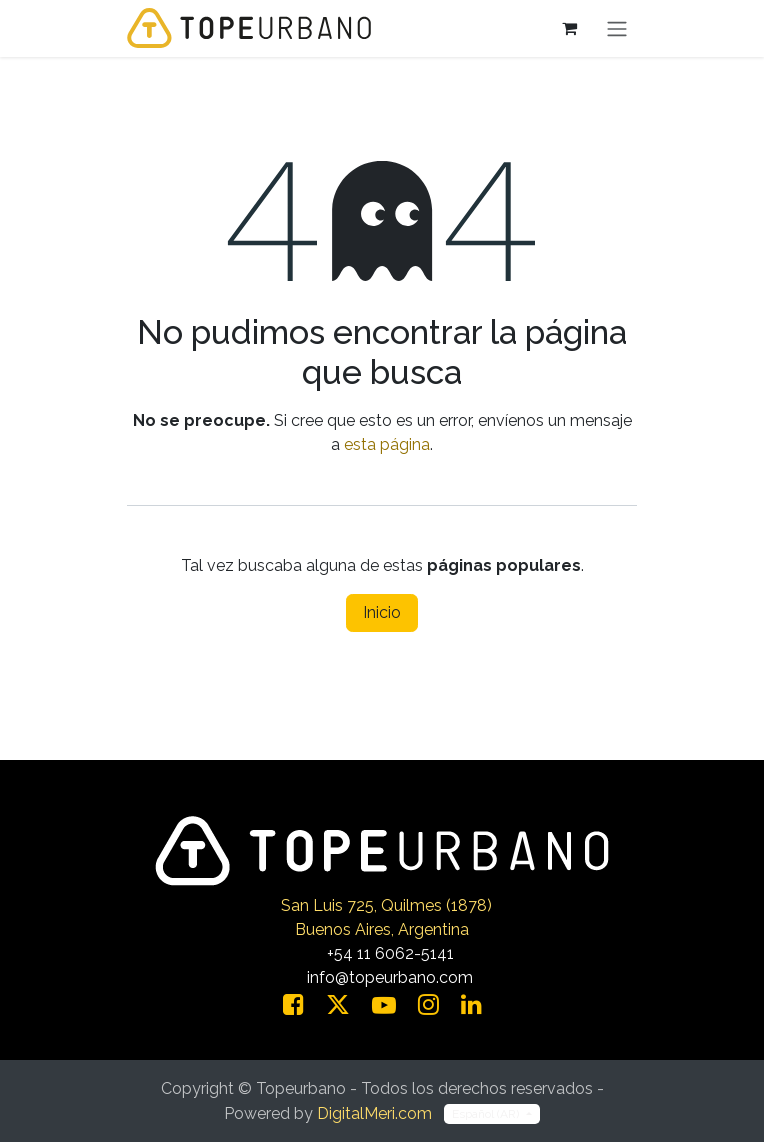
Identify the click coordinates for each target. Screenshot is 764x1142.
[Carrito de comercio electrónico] (569, 28)
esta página (387, 444)
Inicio (382, 612)
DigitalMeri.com (374, 1113)
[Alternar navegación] (617, 28)
